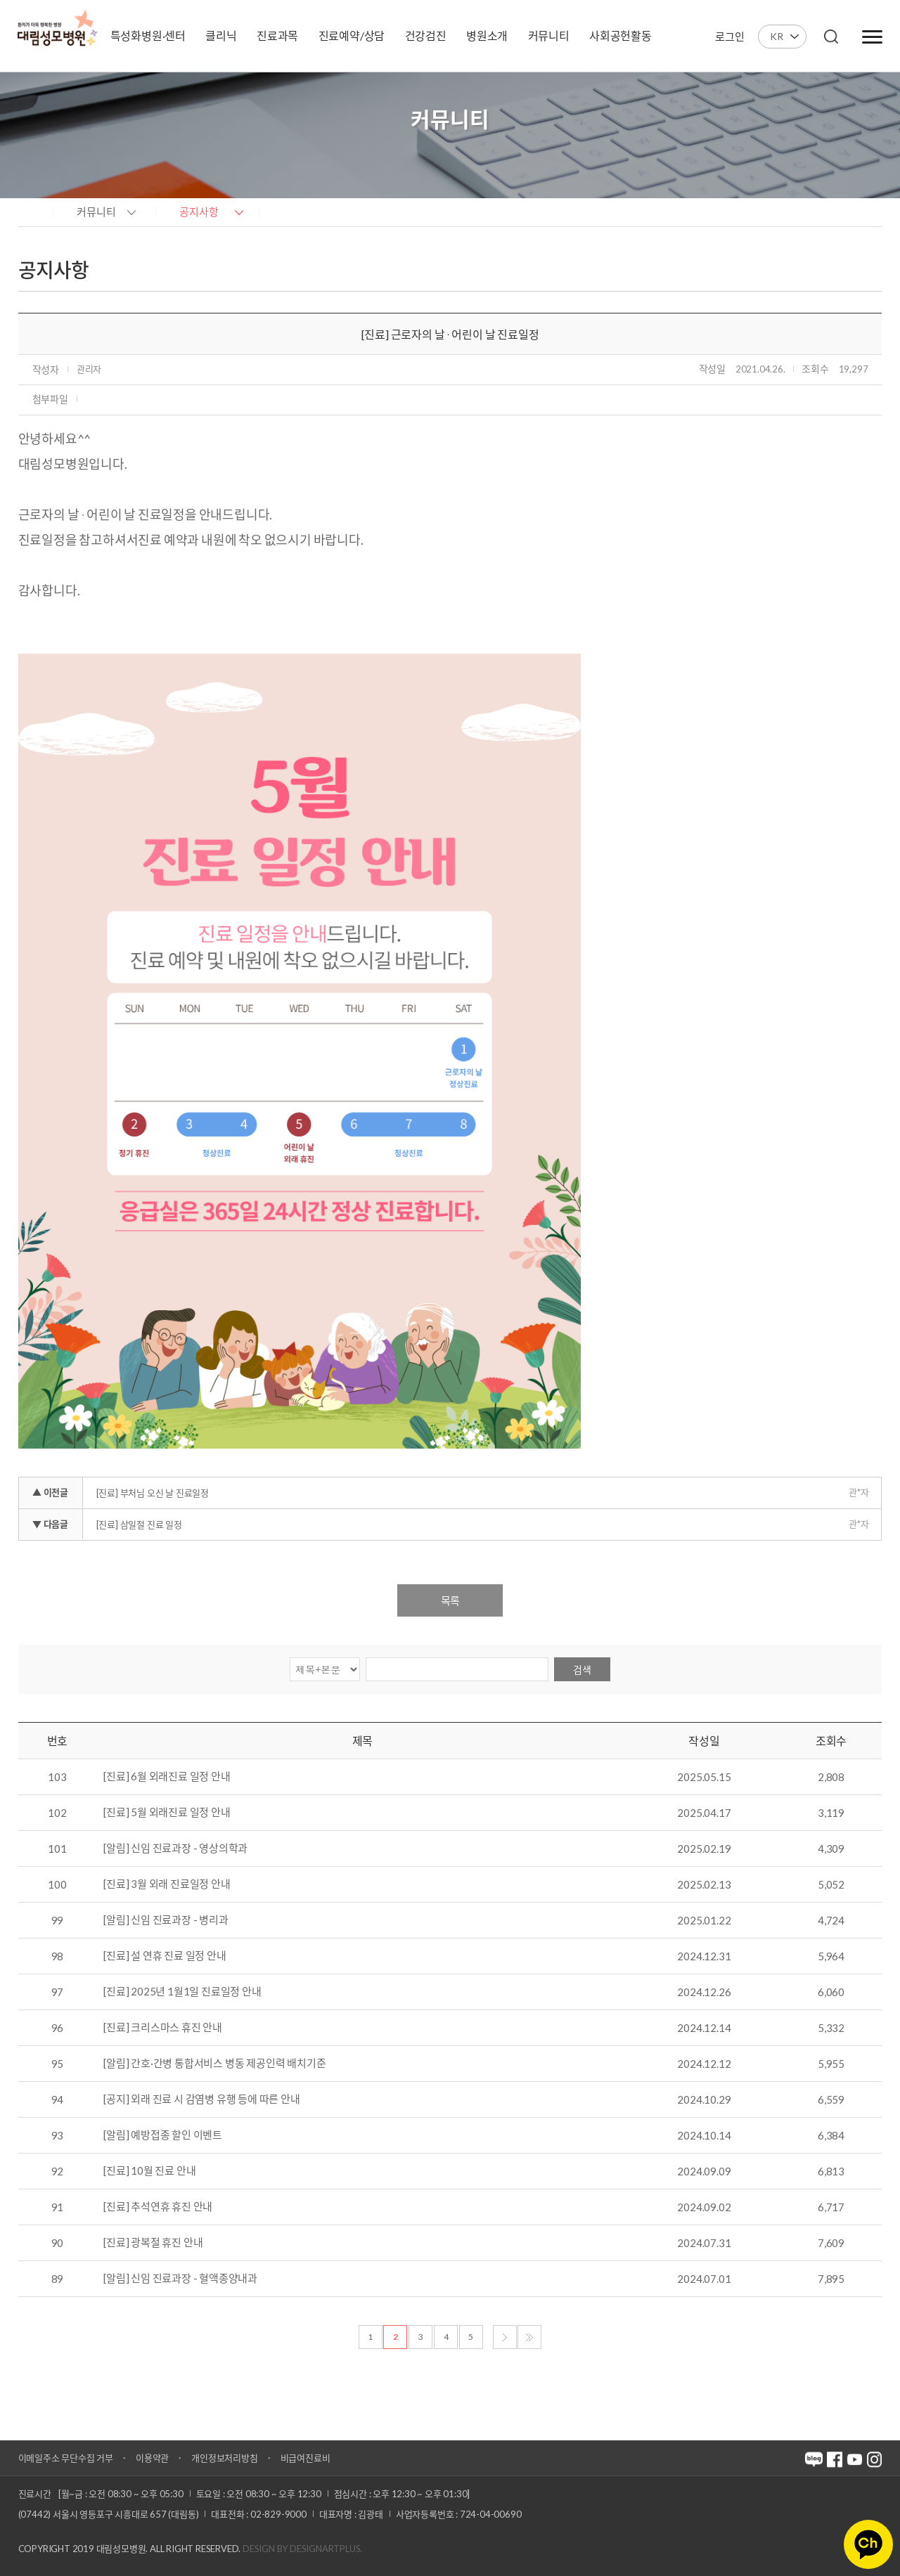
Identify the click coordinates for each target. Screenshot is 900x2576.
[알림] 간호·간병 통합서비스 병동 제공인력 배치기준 (214, 2063)
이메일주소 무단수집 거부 (65, 2458)
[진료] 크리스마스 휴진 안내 (162, 2027)
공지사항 (199, 211)
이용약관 (152, 2458)
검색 (582, 1670)
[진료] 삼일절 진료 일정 (139, 1524)
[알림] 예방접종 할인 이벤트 (162, 2135)
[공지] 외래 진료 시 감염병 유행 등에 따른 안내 (201, 2099)
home (32, 211)
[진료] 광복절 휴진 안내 (152, 2242)
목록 (450, 1600)
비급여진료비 (305, 2458)
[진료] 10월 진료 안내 (149, 2171)
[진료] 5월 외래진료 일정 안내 (166, 1812)
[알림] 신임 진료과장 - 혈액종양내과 (180, 2278)
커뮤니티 (96, 211)
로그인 (729, 36)
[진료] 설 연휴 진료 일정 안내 (164, 1956)
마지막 (529, 2337)
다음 (505, 2337)
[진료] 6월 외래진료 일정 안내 (166, 1776)
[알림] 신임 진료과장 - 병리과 (165, 1920)
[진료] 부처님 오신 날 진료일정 (152, 1493)
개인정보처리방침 (224, 2458)
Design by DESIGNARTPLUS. (302, 2548)
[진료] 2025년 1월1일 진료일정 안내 (182, 1992)
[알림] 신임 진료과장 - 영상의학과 (175, 1848)
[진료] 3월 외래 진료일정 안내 (166, 1884)
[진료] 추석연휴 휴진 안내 (157, 2207)
